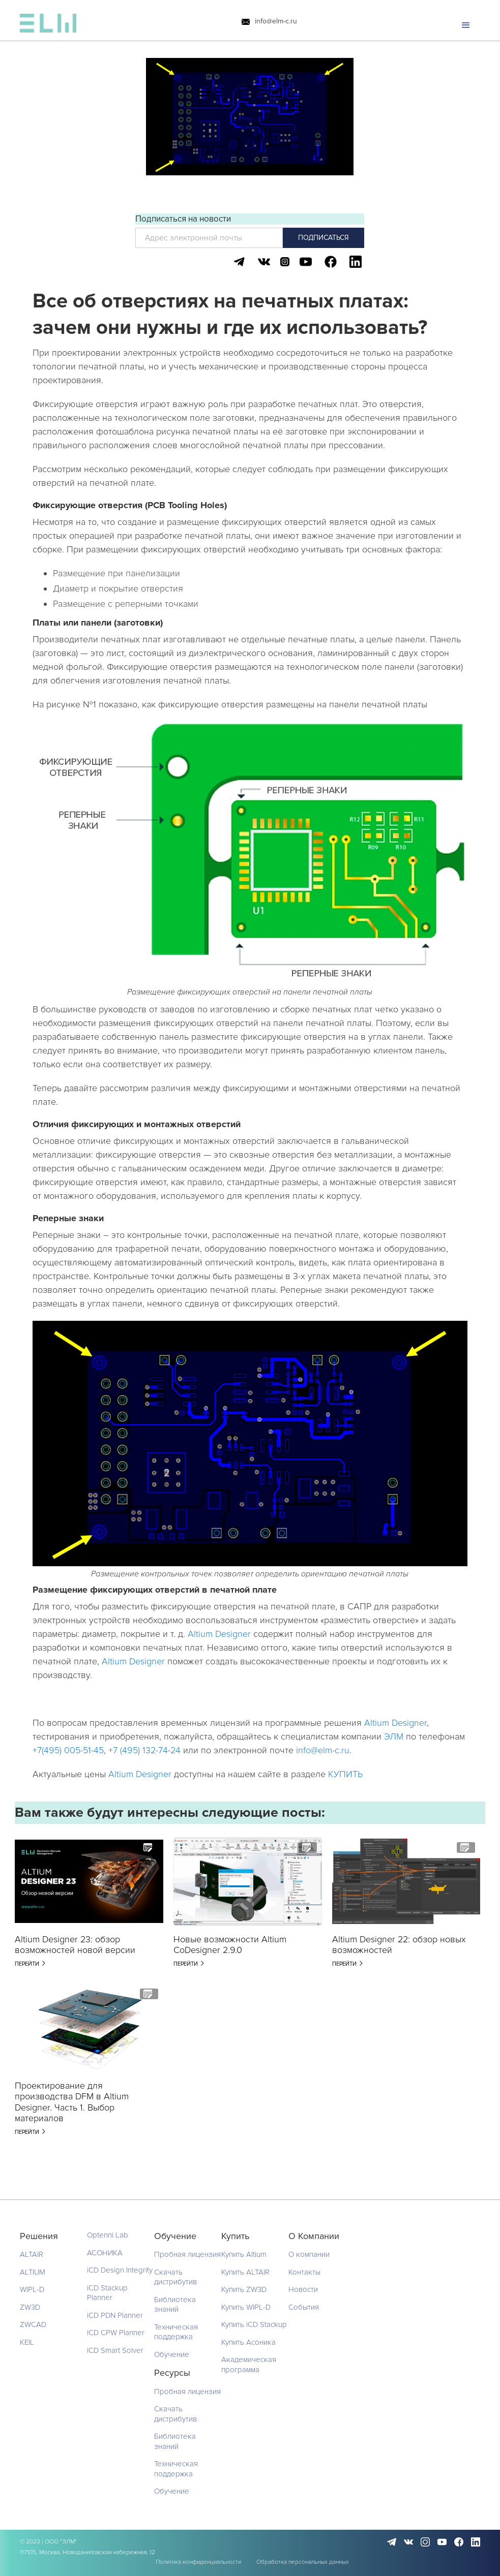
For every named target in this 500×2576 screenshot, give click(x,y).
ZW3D (30, 2307)
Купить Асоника (248, 2342)
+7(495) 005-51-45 (68, 1750)
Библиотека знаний (175, 2304)
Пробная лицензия (187, 2254)
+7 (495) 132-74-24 (144, 1750)
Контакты (304, 2272)
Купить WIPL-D (246, 2307)
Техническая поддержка (176, 2332)
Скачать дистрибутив (175, 2277)
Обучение (171, 2354)
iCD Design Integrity (120, 2270)
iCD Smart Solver (115, 2350)
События (303, 2307)
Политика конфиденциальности (198, 2562)
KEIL (27, 2342)
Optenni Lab (107, 2235)
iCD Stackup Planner (107, 2293)
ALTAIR (31, 2254)
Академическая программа (248, 2364)
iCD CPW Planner (115, 2332)
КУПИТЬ (345, 1774)
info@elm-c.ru (276, 21)
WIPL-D (32, 2289)
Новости (303, 2289)
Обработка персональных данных (302, 2562)
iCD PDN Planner (115, 2315)
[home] (48, 26)
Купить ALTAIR (245, 2272)
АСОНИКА (105, 2252)
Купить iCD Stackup (254, 2324)
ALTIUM (32, 2272)
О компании (309, 2254)
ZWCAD (33, 2324)
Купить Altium (244, 2254)
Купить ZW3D (244, 2289)
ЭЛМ (393, 1736)
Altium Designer (220, 1633)
